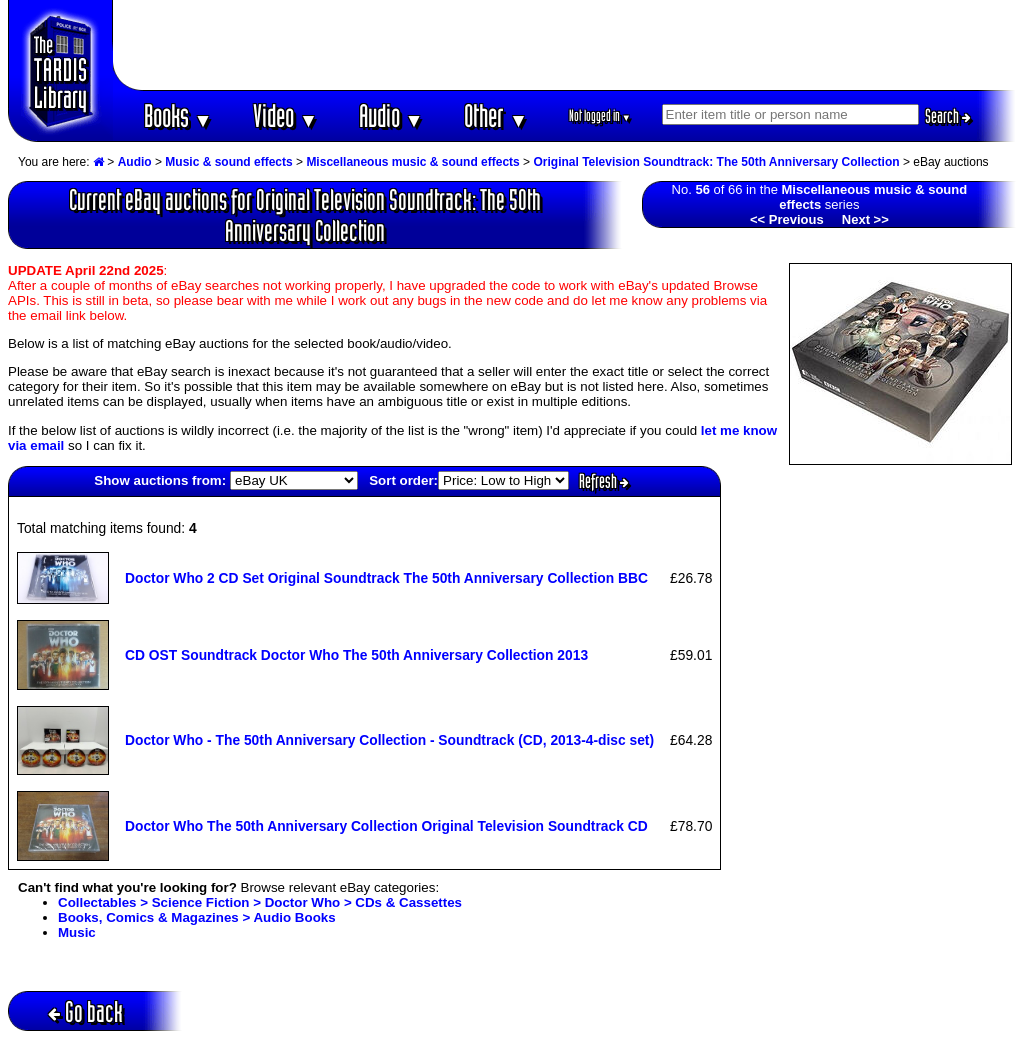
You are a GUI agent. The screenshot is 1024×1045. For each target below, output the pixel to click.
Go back (85, 1011)
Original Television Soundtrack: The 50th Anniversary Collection (716, 162)
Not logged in (600, 115)
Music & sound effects (228, 162)
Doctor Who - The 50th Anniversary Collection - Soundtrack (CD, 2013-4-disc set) (389, 740)
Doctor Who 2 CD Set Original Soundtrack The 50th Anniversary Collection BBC (386, 578)
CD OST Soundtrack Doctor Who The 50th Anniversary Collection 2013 (356, 655)
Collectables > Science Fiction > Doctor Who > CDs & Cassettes (260, 902)
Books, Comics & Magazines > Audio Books (197, 917)
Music (77, 932)
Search (948, 116)
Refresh (604, 481)
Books (178, 115)
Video (285, 115)
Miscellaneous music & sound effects (412, 162)
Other (496, 115)
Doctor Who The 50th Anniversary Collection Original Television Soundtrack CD (386, 826)
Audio (391, 115)
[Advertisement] (565, 45)
